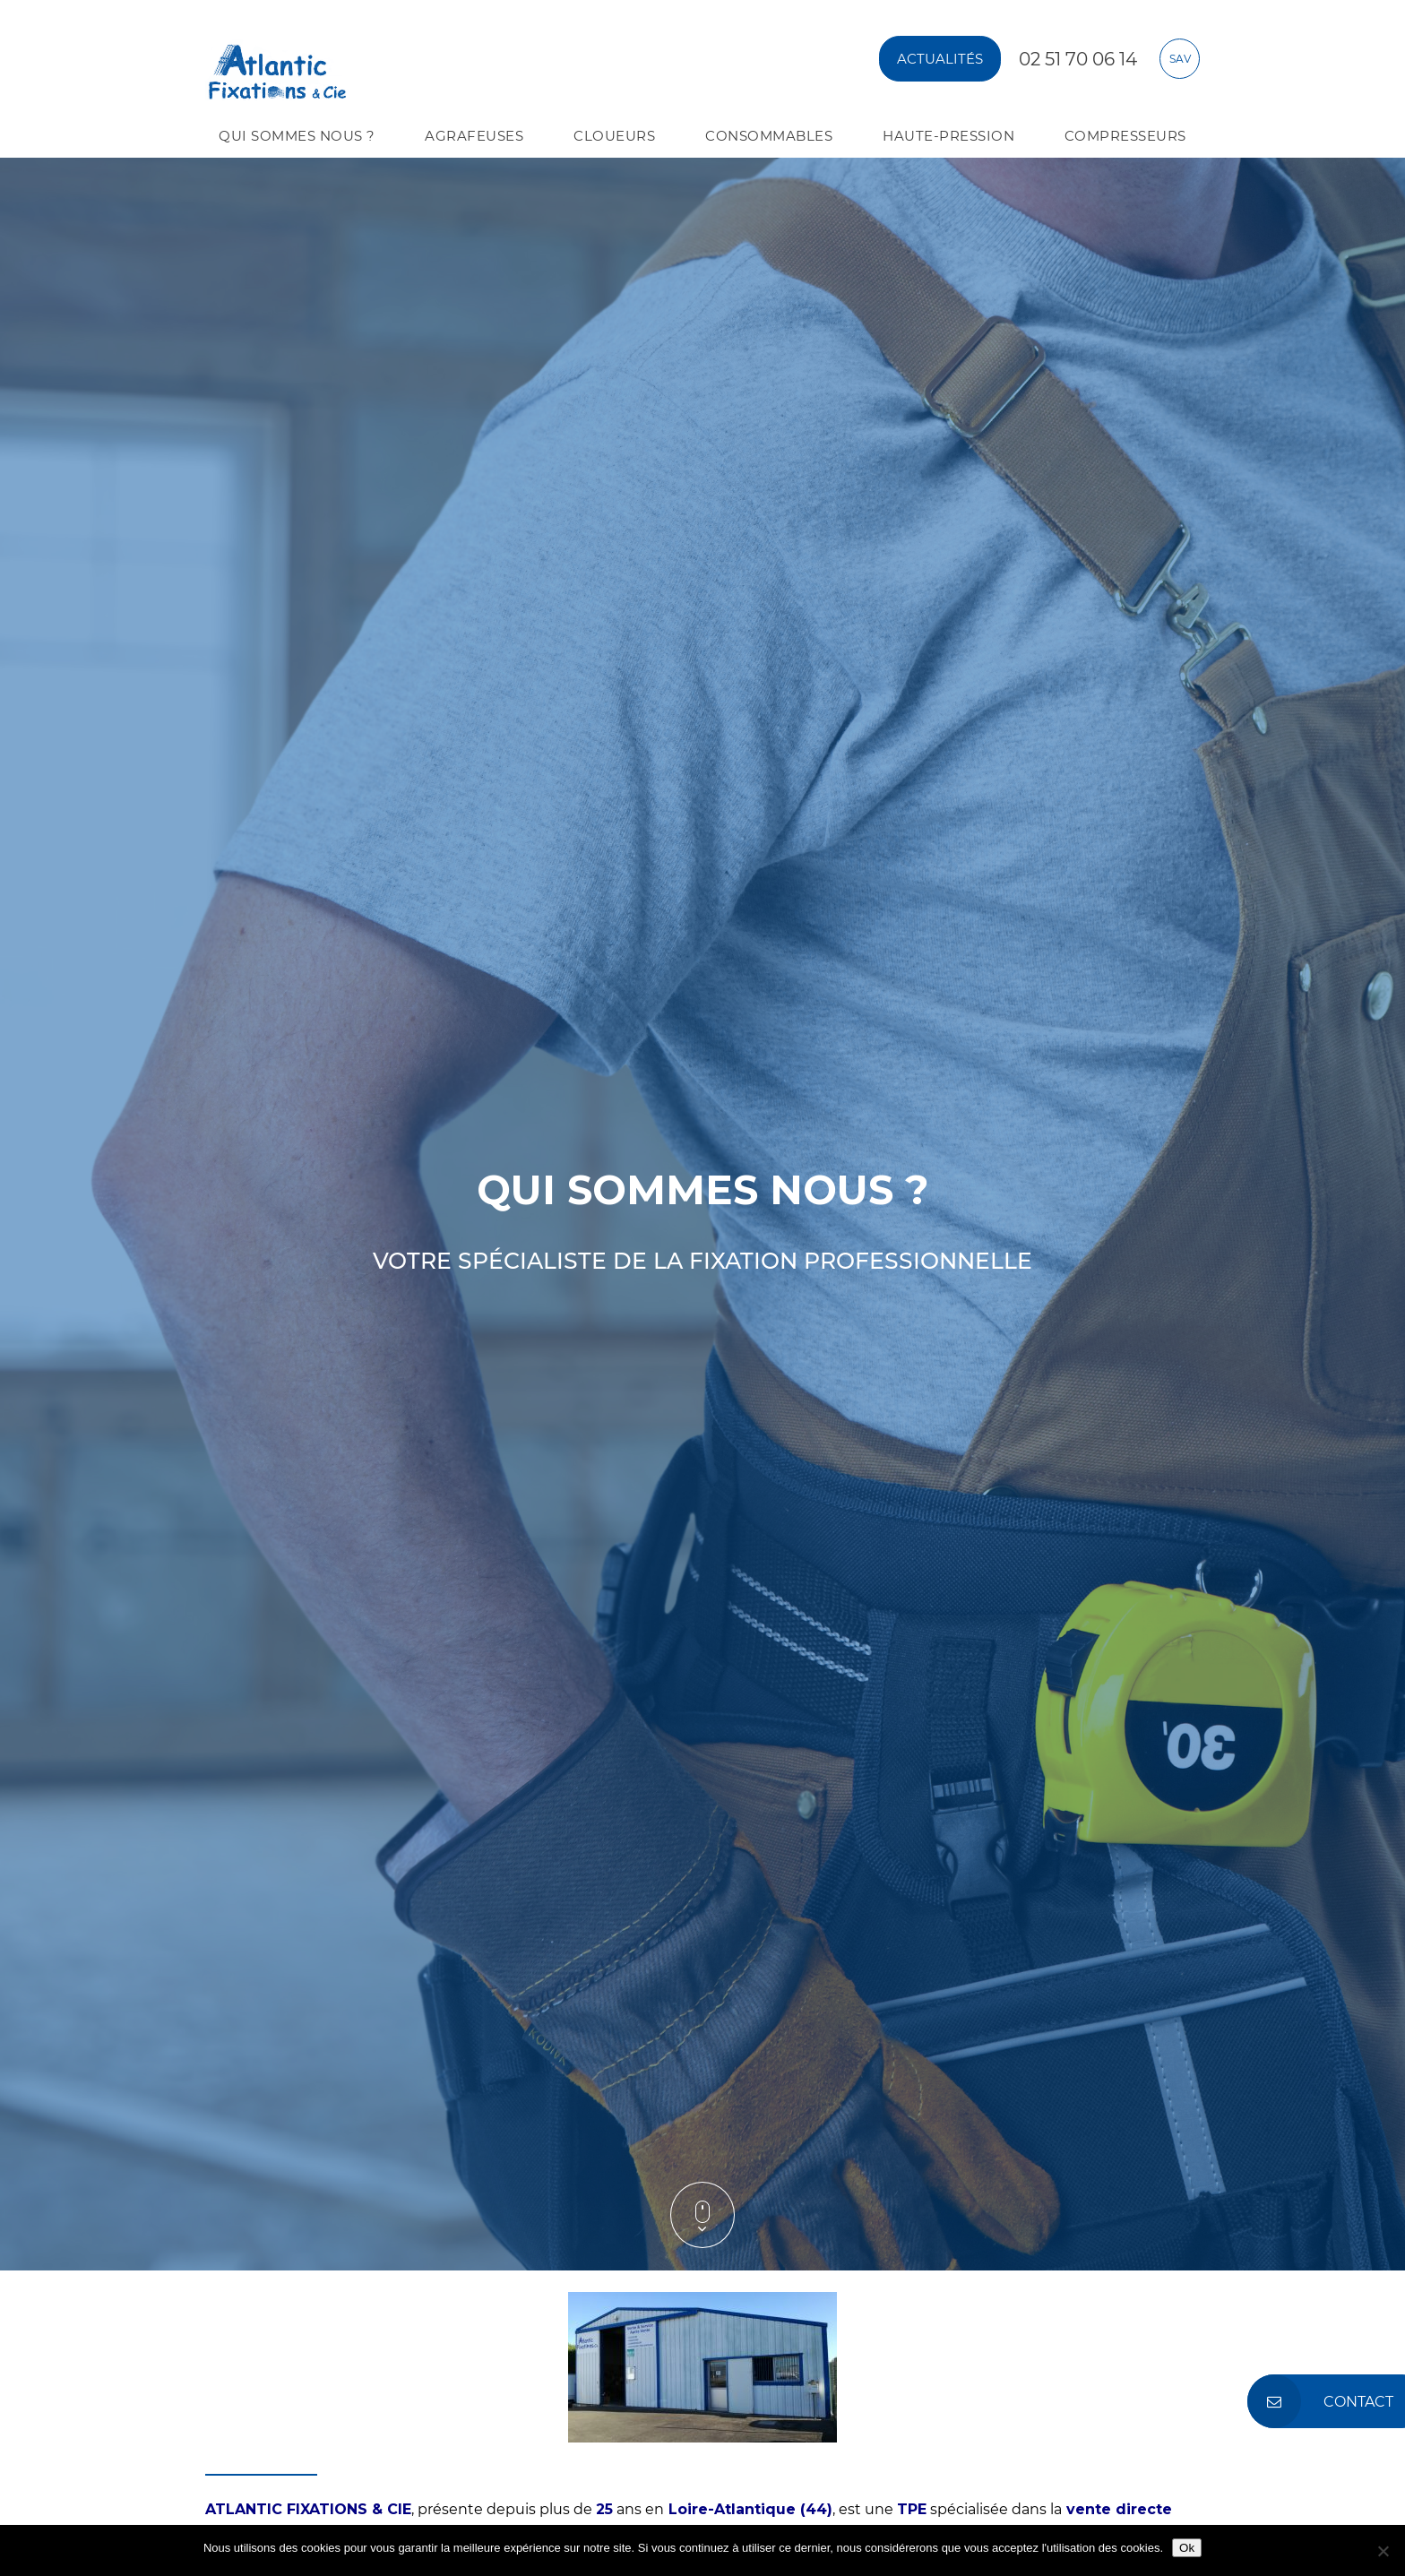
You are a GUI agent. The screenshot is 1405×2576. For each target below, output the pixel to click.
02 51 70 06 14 (1078, 59)
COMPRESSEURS (1125, 135)
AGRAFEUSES (474, 135)
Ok (1186, 2547)
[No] (1383, 2551)
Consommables (768, 135)
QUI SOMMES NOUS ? (297, 135)
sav (1180, 58)
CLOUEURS (614, 135)
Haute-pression (948, 135)
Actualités (940, 58)
